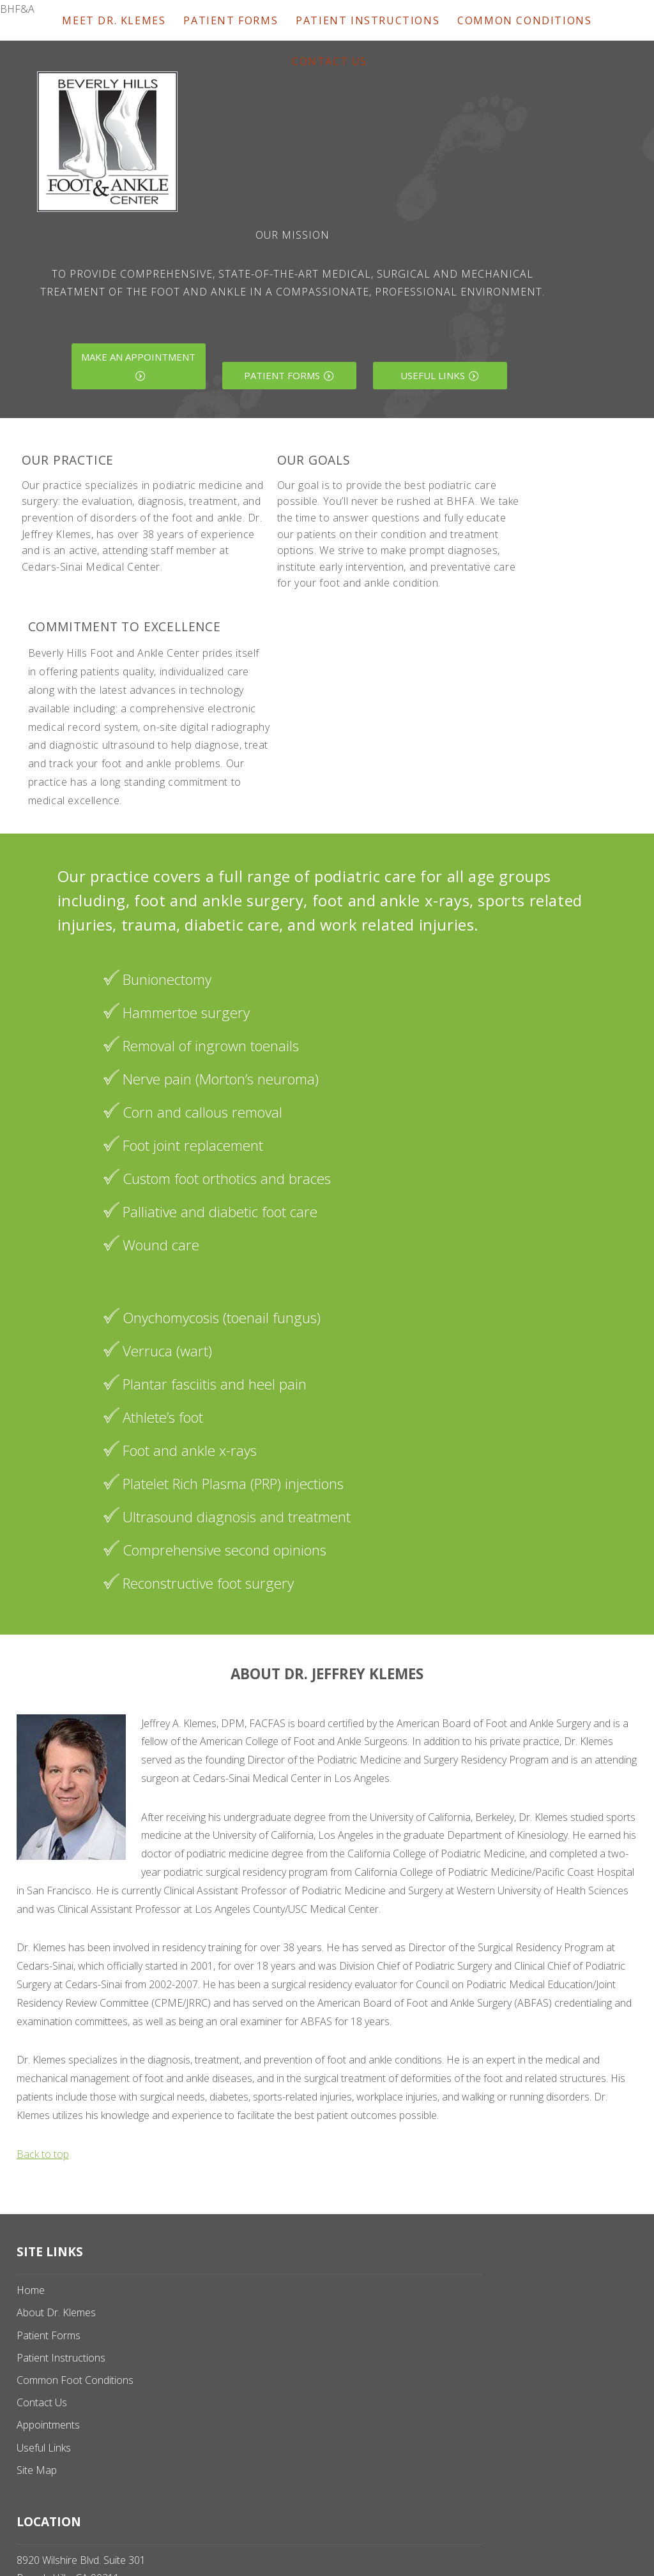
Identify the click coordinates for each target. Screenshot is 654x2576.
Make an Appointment (138, 356)
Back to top (43, 2154)
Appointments (48, 2425)
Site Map (37, 2470)
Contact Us (329, 61)
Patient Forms (282, 375)
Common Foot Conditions (75, 2380)
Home (31, 2290)
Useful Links (432, 375)
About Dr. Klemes (56, 2312)
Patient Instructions (61, 2358)
